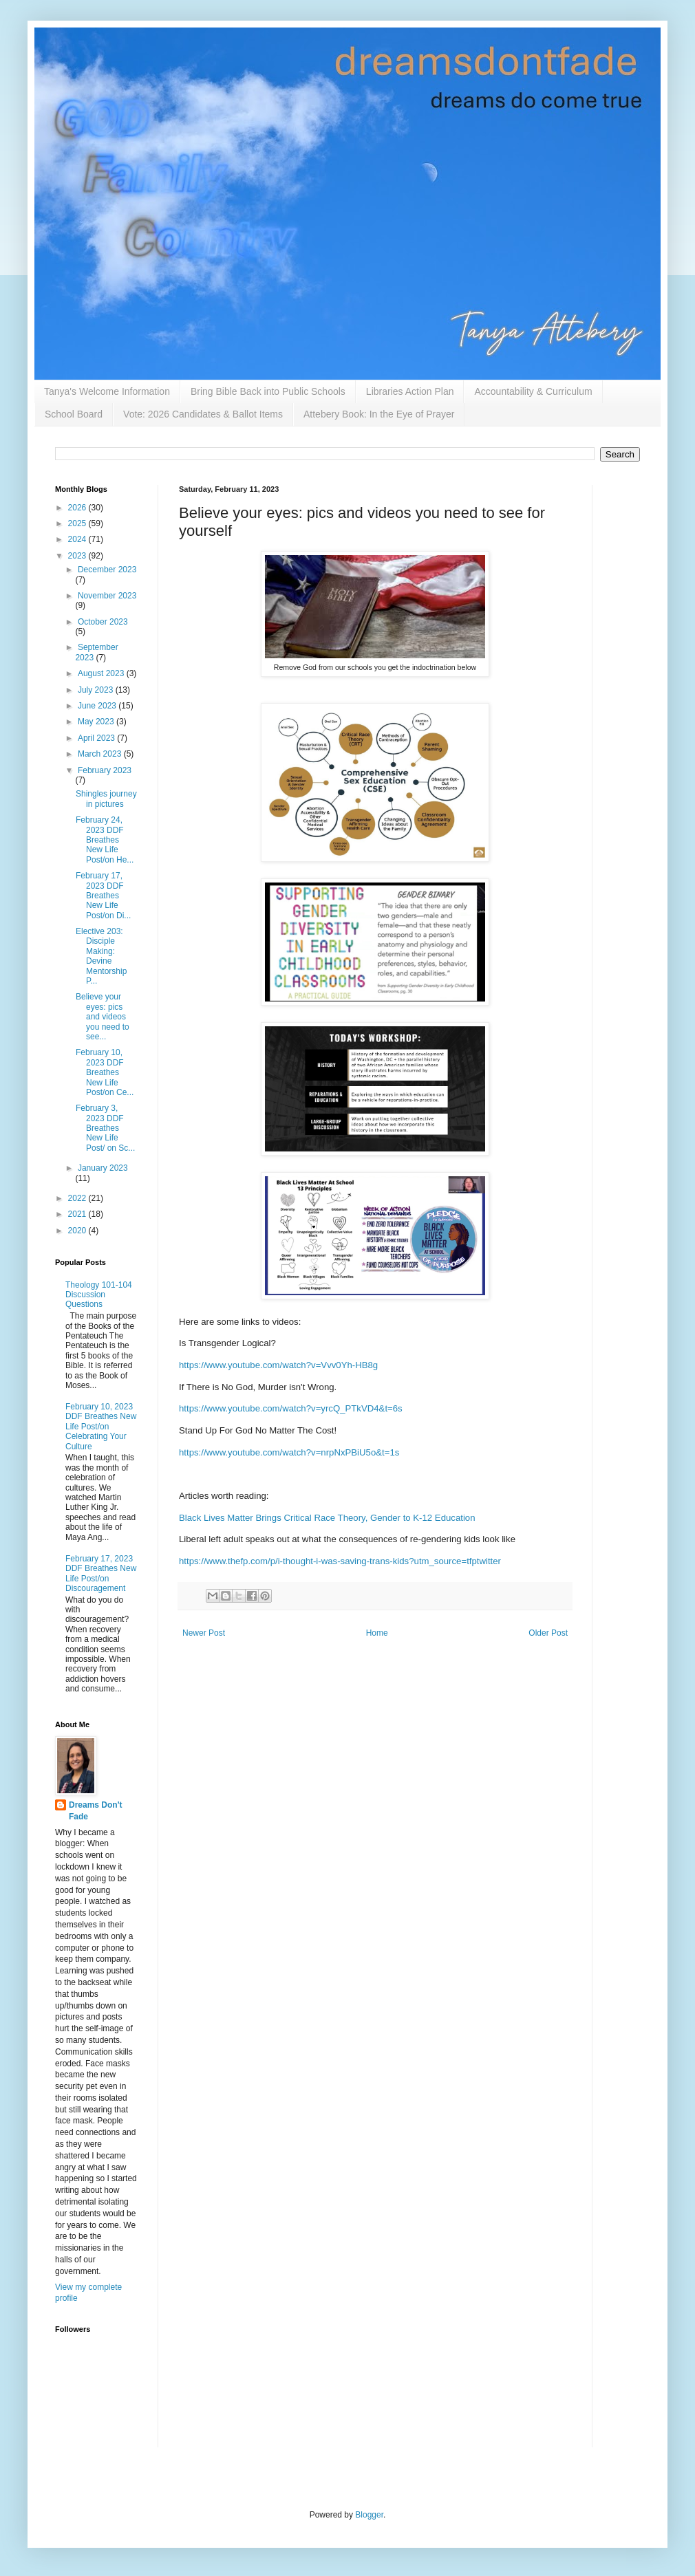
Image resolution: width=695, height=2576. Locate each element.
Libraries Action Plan (410, 391)
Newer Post (203, 1633)
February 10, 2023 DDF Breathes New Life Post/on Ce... (104, 1072)
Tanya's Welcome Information (107, 391)
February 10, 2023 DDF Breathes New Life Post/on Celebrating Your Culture (100, 1426)
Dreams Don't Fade (95, 1810)
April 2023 (97, 738)
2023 (78, 556)
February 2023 (104, 770)
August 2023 (102, 673)
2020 (78, 1230)
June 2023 (98, 706)
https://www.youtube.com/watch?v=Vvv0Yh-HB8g (278, 1365)
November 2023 (107, 595)
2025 (78, 523)
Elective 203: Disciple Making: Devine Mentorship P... (101, 956)
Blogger (369, 2515)
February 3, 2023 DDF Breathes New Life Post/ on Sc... (105, 1128)
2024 (78, 539)
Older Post (548, 1633)
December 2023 (107, 569)
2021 (78, 1214)
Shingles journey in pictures (106, 798)
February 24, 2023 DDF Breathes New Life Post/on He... (104, 840)
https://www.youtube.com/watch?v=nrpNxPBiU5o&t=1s (289, 1452)
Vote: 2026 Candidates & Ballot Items (203, 414)
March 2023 (101, 754)
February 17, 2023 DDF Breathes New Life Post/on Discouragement (100, 1573)
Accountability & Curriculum (533, 391)
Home (377, 1633)
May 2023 (97, 721)
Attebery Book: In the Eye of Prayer (378, 414)
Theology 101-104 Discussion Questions (98, 1295)
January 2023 (103, 1168)
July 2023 (97, 690)
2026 (78, 507)
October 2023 (103, 622)
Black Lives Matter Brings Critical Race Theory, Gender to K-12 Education (327, 1518)
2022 (78, 1198)
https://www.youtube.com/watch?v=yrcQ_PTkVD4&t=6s (291, 1408)
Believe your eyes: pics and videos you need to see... (102, 1016)
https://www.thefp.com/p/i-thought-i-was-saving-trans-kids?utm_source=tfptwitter (340, 1561)
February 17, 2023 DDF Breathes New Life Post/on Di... (103, 895)
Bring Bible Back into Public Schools (268, 391)
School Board (74, 414)
